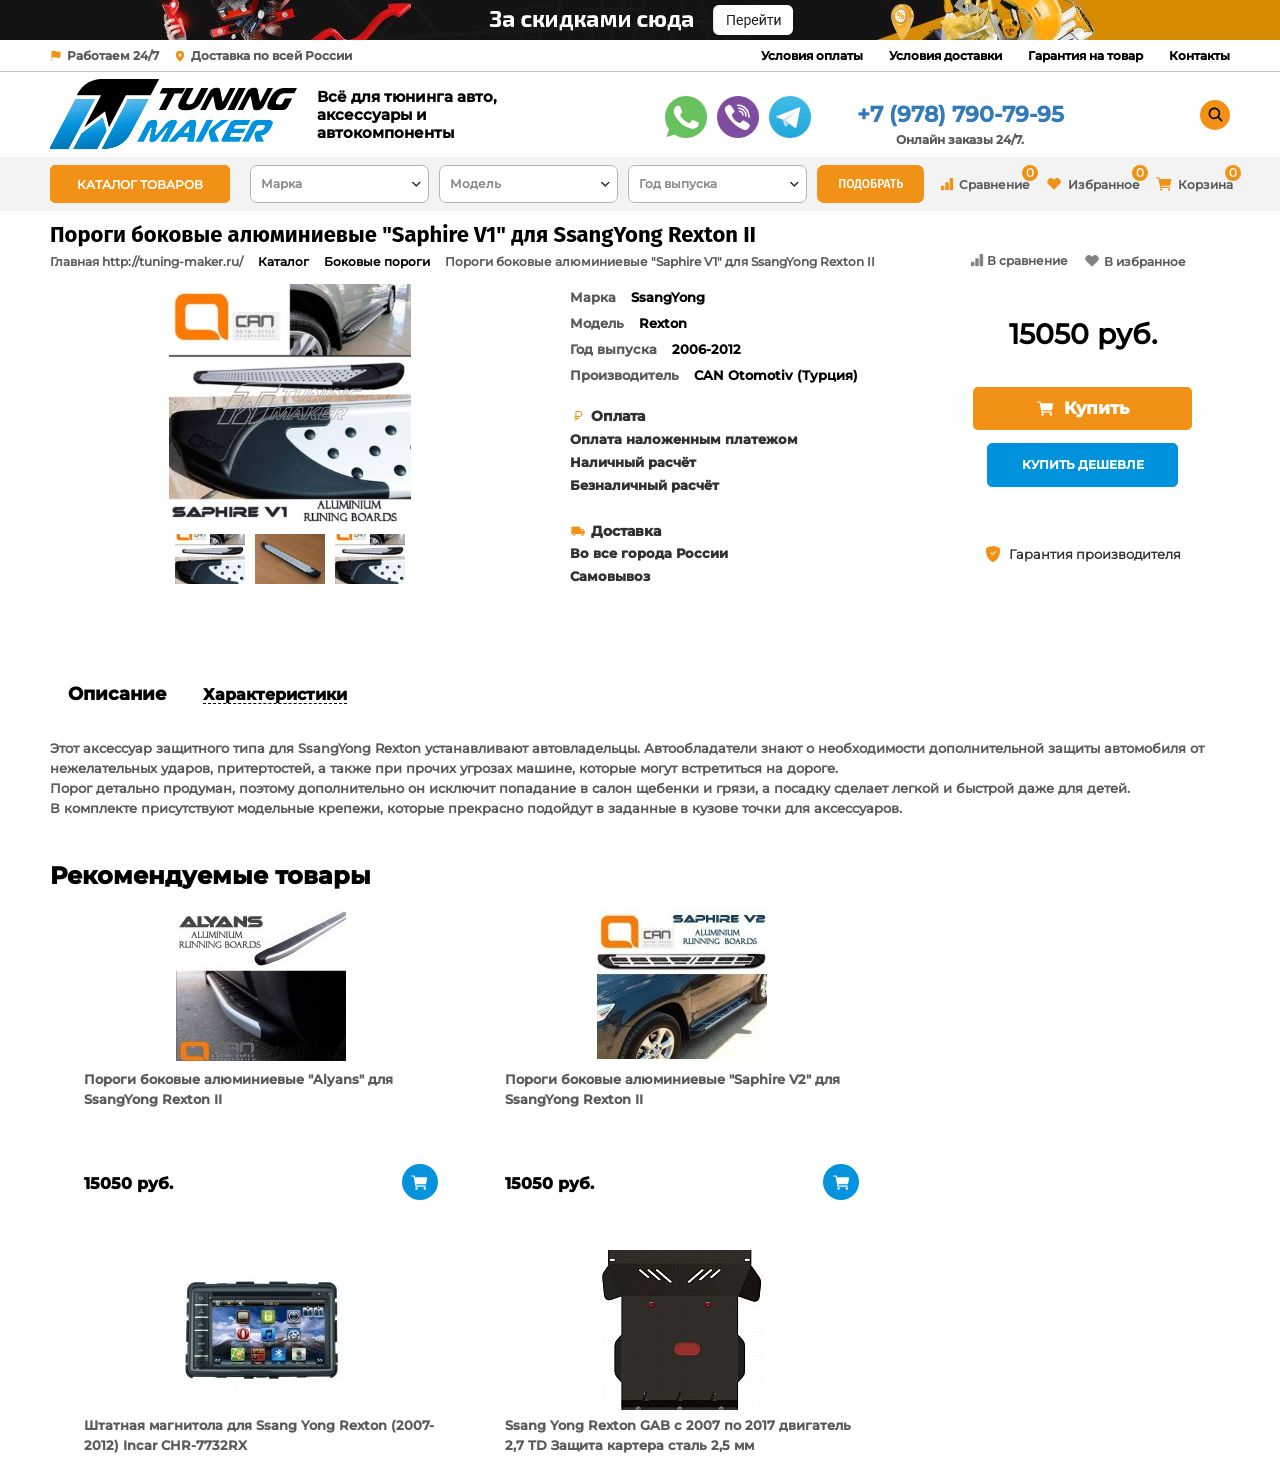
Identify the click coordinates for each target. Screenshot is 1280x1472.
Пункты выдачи (313, 1392)
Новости (288, 1417)
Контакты (1199, 55)
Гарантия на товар (1085, 55)
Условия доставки (945, 55)
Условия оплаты (812, 55)
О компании (302, 1367)
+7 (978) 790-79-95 (960, 114)
